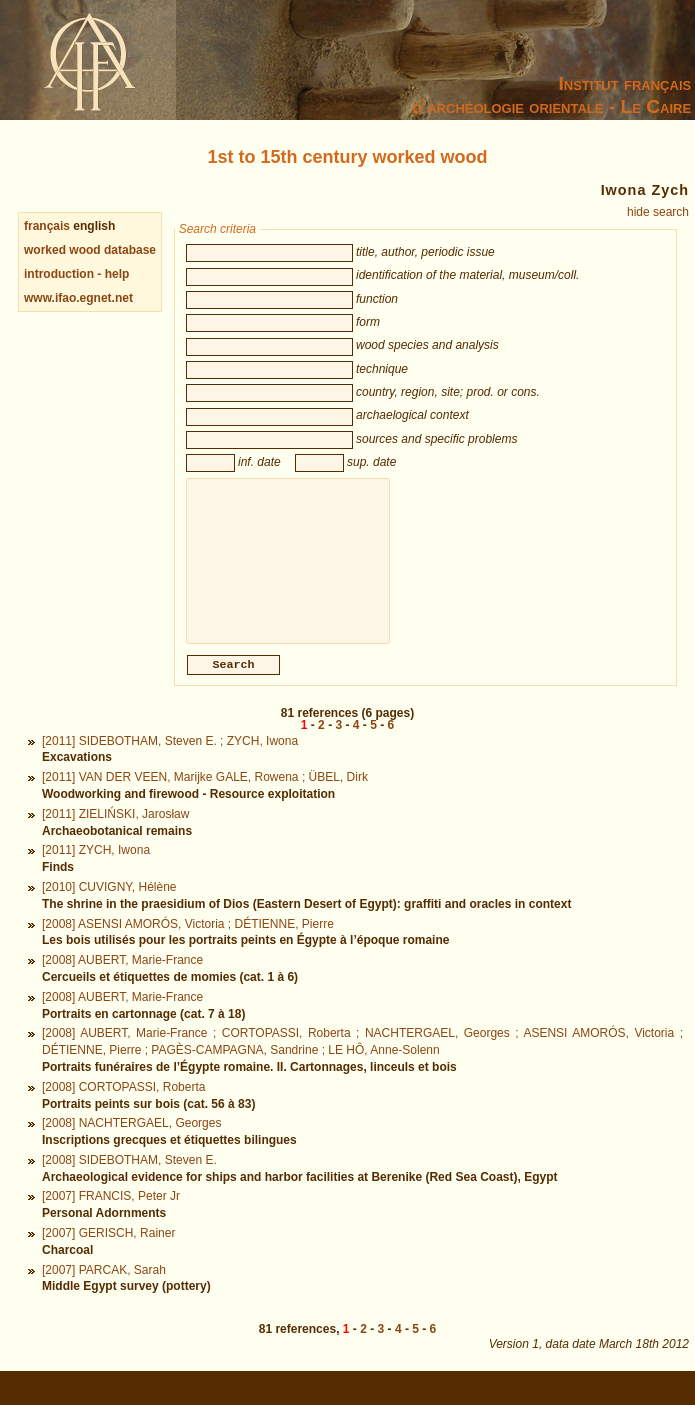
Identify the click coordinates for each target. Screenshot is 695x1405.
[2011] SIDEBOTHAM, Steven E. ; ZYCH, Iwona (170, 763)
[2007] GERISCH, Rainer (108, 1255)
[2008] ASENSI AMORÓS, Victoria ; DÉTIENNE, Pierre (188, 946)
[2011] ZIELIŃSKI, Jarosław (115, 836)
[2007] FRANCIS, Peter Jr (111, 1218)
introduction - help (76, 274)
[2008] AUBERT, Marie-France (122, 982)
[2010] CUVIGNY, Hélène (109, 909)
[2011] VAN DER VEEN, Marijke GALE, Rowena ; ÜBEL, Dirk (205, 799)
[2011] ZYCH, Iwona (96, 872)
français (47, 226)
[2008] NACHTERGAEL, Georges (131, 1145)
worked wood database (90, 250)
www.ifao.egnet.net (78, 298)
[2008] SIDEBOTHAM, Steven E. (129, 1182)
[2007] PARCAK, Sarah (104, 1292)
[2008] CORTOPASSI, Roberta (123, 1109)
